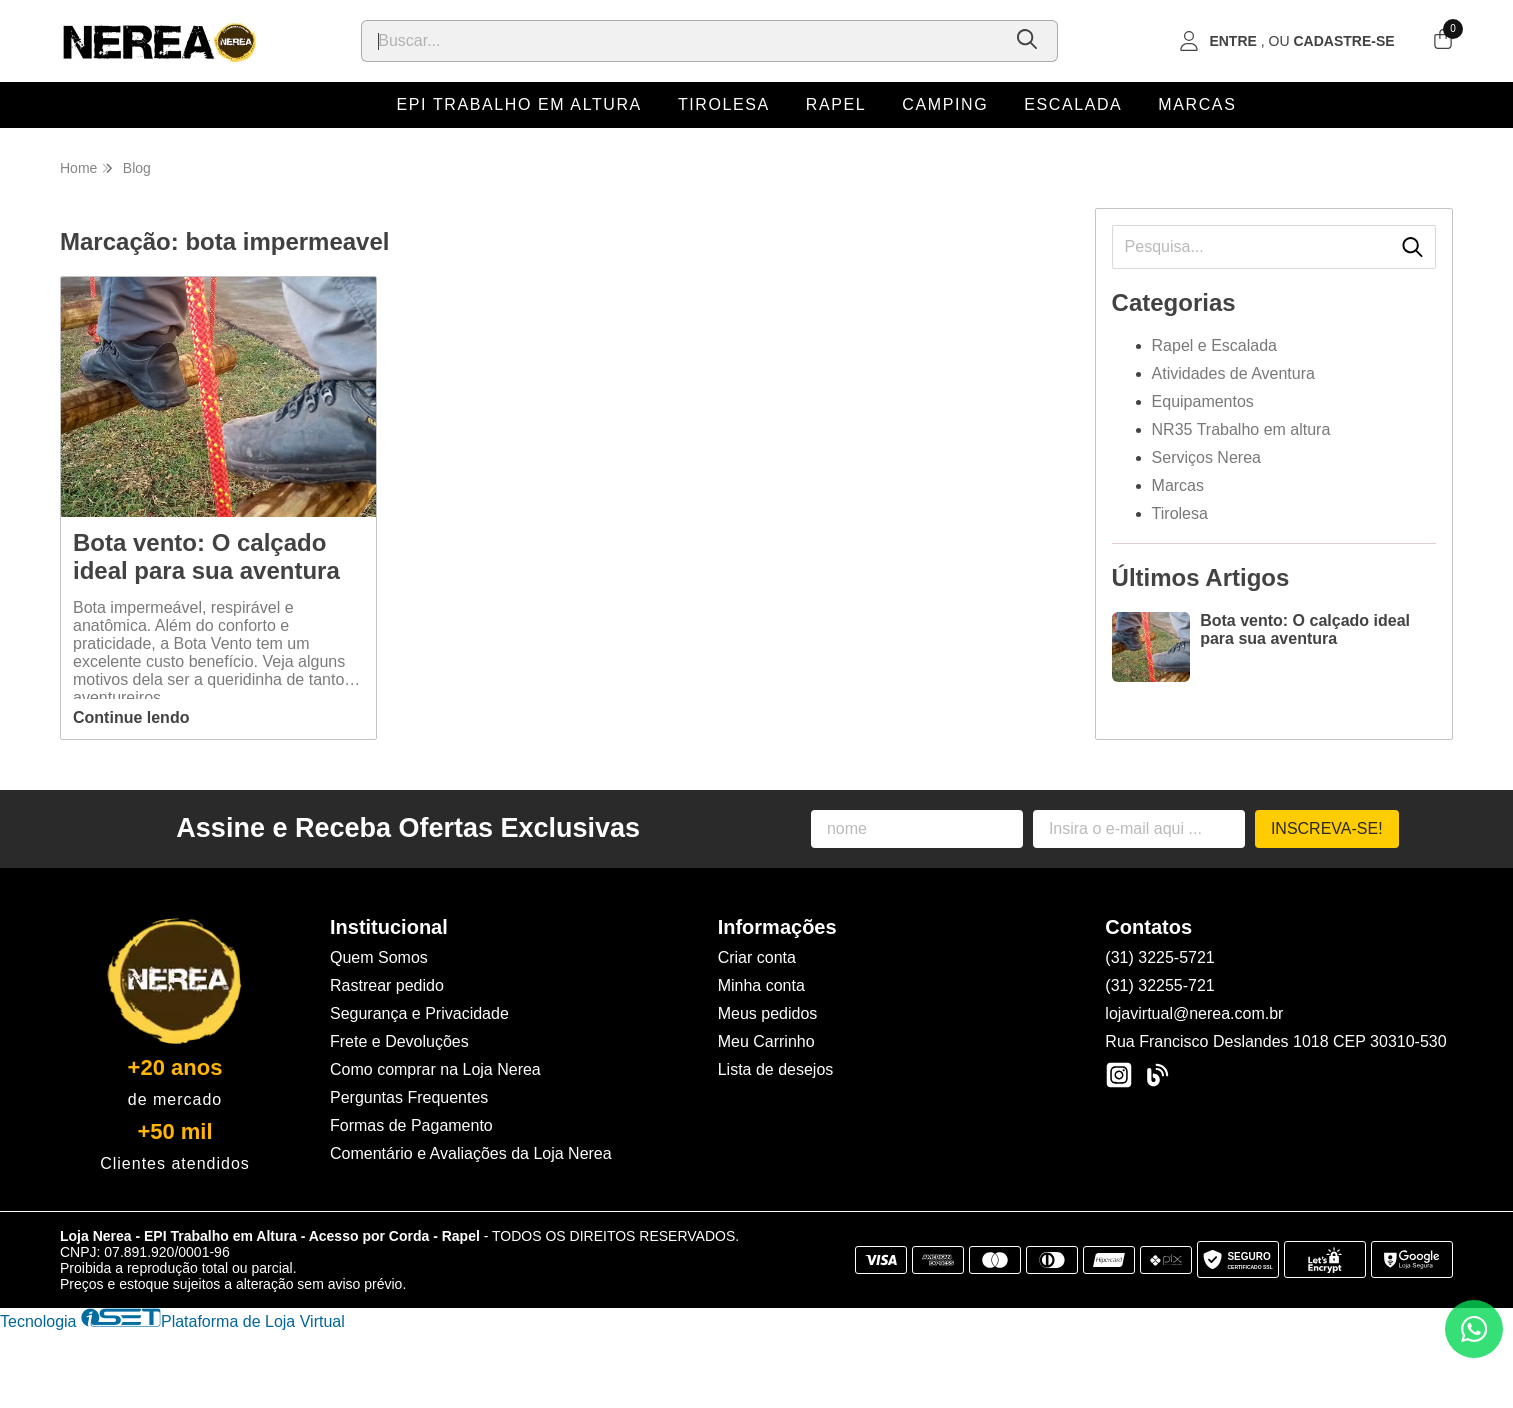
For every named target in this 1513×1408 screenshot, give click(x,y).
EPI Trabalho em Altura (519, 104)
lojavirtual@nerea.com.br (1194, 1013)
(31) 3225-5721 (1159, 957)
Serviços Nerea (1206, 457)
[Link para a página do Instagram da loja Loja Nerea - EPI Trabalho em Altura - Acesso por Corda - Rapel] (1119, 1075)
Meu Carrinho (766, 1041)
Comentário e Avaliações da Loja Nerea (471, 1153)
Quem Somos (379, 957)
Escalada (1073, 104)
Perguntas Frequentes (409, 1097)
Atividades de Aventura (1233, 373)
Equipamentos (1203, 401)
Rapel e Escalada (1214, 345)
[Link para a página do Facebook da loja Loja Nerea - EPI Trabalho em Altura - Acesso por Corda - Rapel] (1157, 1075)
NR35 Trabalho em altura (1241, 429)
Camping (945, 104)
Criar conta (757, 957)
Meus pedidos (768, 1013)
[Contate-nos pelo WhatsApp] (1474, 1329)
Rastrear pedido (387, 985)
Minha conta (761, 985)
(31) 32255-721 (1159, 985)
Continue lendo (131, 717)
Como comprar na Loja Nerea (435, 1069)
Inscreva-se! (1327, 828)
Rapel (836, 104)
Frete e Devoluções (399, 1041)
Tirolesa (724, 104)
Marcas (1197, 104)
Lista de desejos (776, 1069)
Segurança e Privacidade (419, 1013)
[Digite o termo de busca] (681, 41)
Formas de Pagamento (411, 1125)
